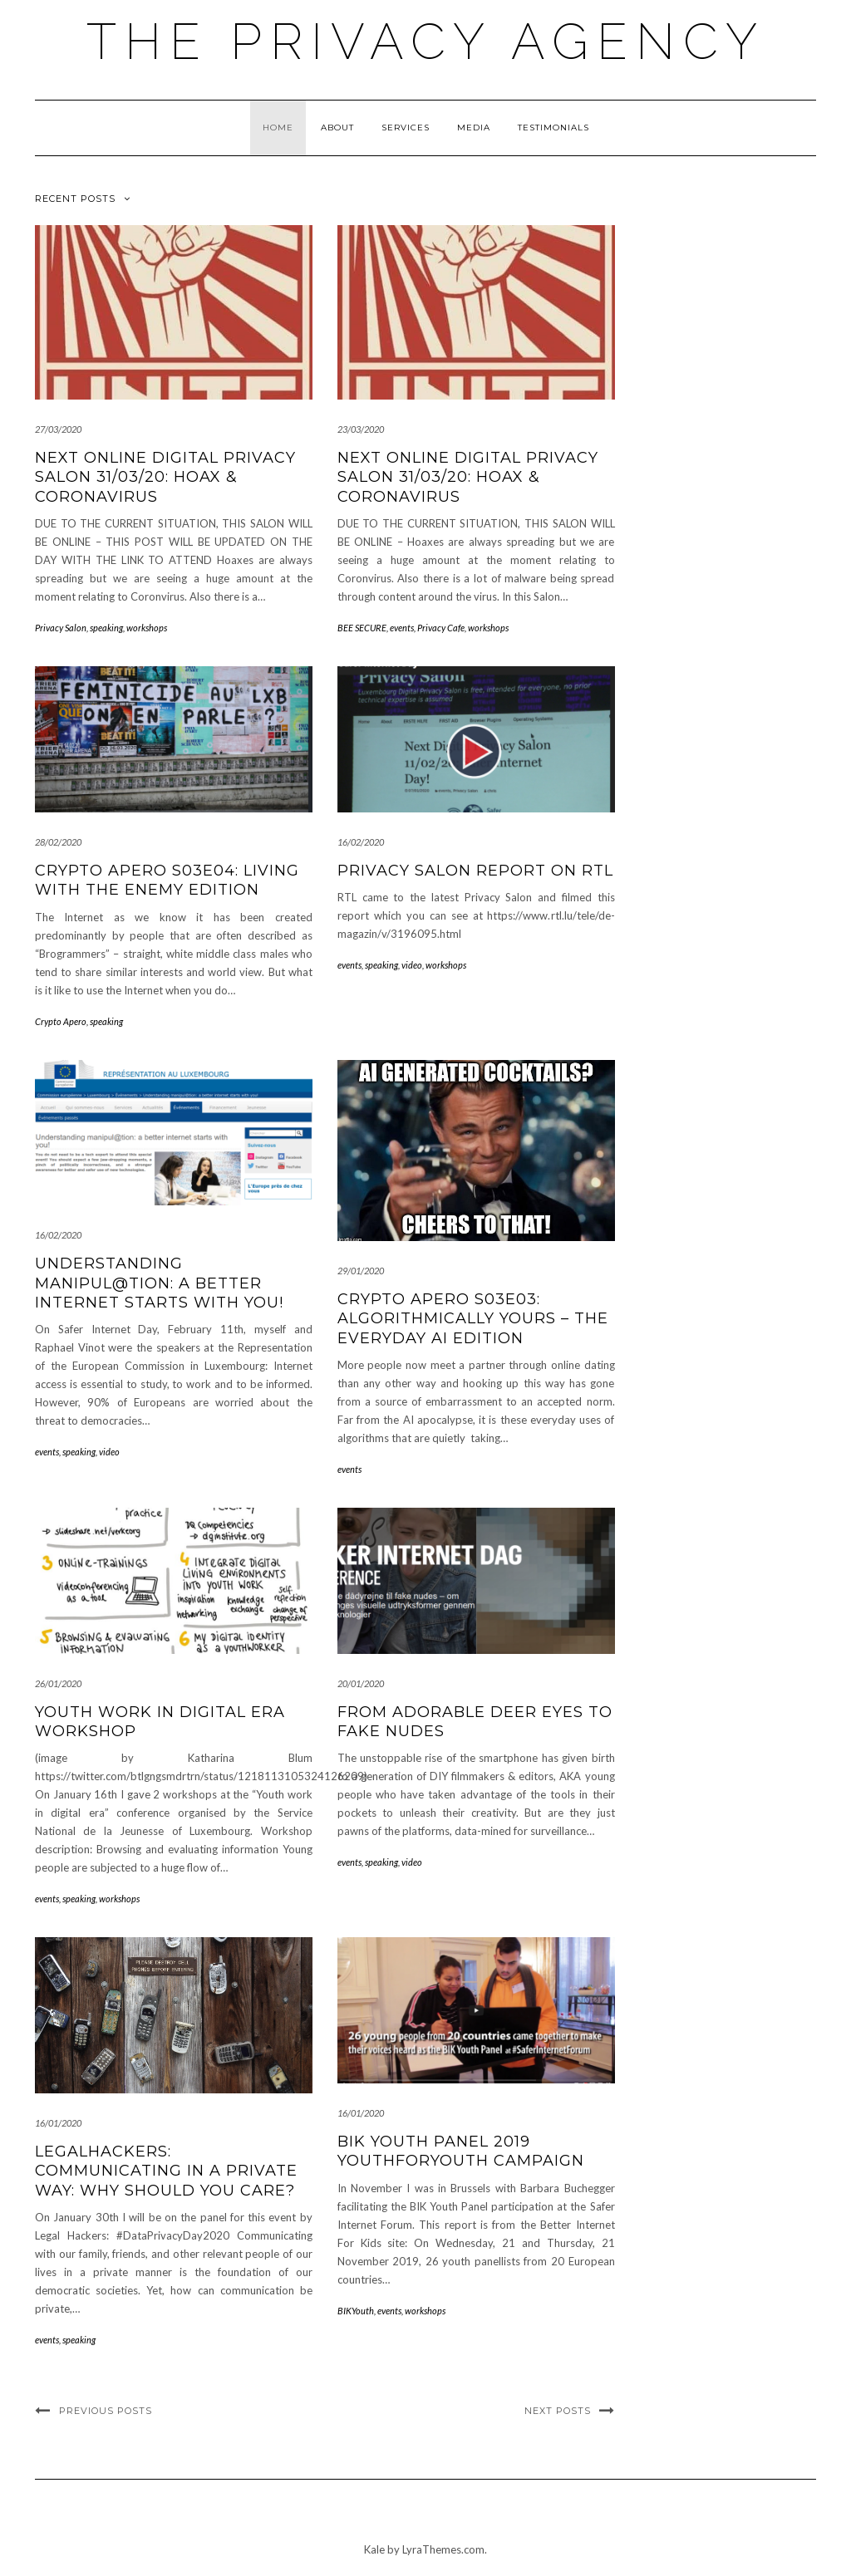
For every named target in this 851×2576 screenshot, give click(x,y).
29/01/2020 (360, 1270)
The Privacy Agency (425, 41)
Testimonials (553, 127)
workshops (146, 627)
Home (278, 127)
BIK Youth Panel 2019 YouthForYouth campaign (460, 2151)
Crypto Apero (60, 1021)
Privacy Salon (60, 627)
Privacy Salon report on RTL (475, 870)
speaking (106, 627)
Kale (374, 2549)
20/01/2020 (360, 1683)
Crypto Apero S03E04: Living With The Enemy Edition (167, 880)
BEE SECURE (361, 627)
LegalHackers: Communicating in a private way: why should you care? (166, 2171)
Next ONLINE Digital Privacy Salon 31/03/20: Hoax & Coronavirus (165, 477)
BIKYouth (355, 2310)
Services (405, 127)
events (402, 627)
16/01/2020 (58, 2122)
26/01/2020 (58, 1683)
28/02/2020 (58, 842)
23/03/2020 (360, 429)
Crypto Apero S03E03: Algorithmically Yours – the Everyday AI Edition (472, 1318)
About (337, 127)
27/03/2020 (58, 429)
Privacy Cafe (441, 627)
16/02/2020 (360, 842)
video (411, 964)
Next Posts (557, 2411)
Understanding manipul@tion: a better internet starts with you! (159, 1283)
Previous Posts (105, 2411)
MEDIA (473, 127)
